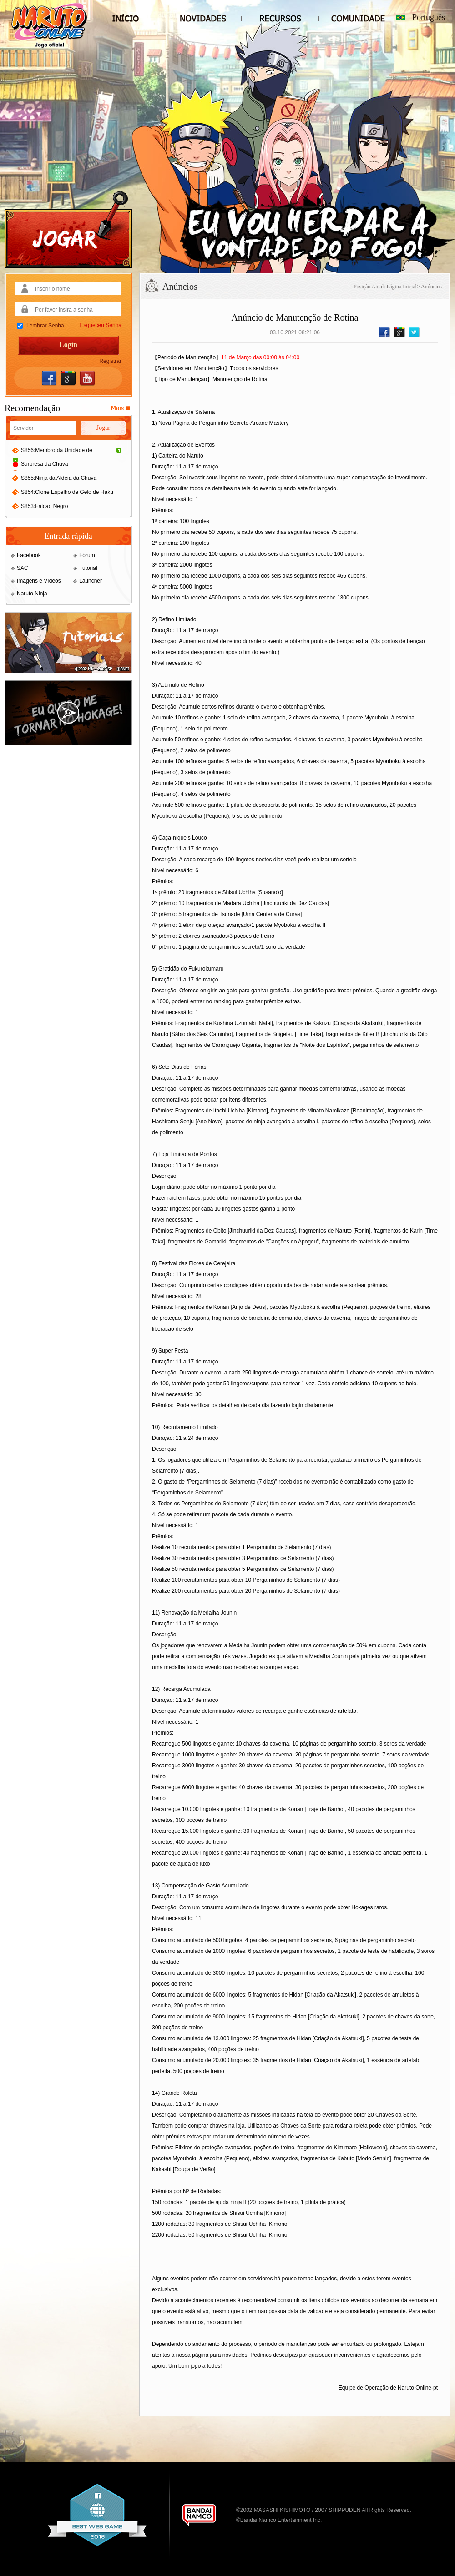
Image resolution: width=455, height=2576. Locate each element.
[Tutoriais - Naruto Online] (68, 671)
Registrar (110, 361)
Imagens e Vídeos (39, 581)
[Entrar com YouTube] (87, 378)
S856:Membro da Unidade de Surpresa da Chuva (71, 457)
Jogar (103, 427)
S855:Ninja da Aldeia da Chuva (58, 478)
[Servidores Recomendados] (121, 408)
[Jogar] (68, 229)
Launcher (90, 581)
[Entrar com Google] (68, 378)
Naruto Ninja (32, 593)
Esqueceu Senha (100, 325)
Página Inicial (402, 286)
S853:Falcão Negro (44, 506)
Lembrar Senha (45, 325)
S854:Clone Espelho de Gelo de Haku (67, 492)
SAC (22, 568)
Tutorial (88, 568)
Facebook (29, 555)
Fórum (87, 555)
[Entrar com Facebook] (49, 378)
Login (68, 344)
